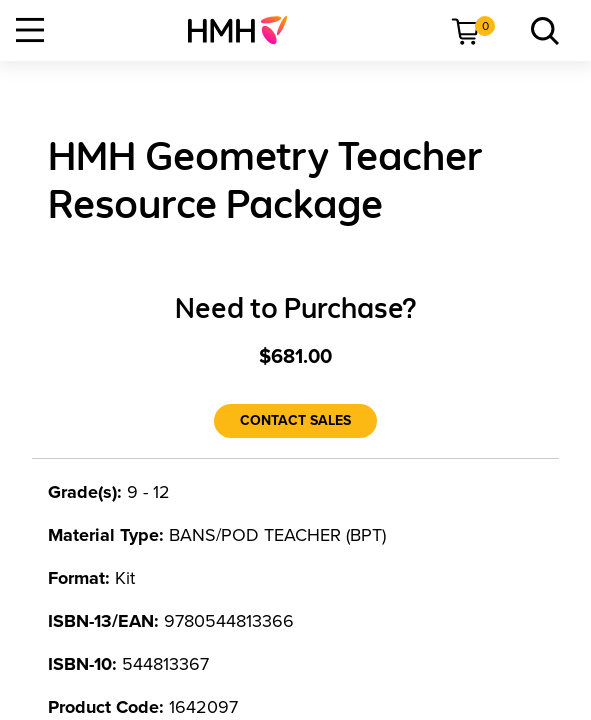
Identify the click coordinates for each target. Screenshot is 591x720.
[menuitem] (245, 30)
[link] (245, 30)
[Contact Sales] (295, 421)
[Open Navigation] (30, 30)
